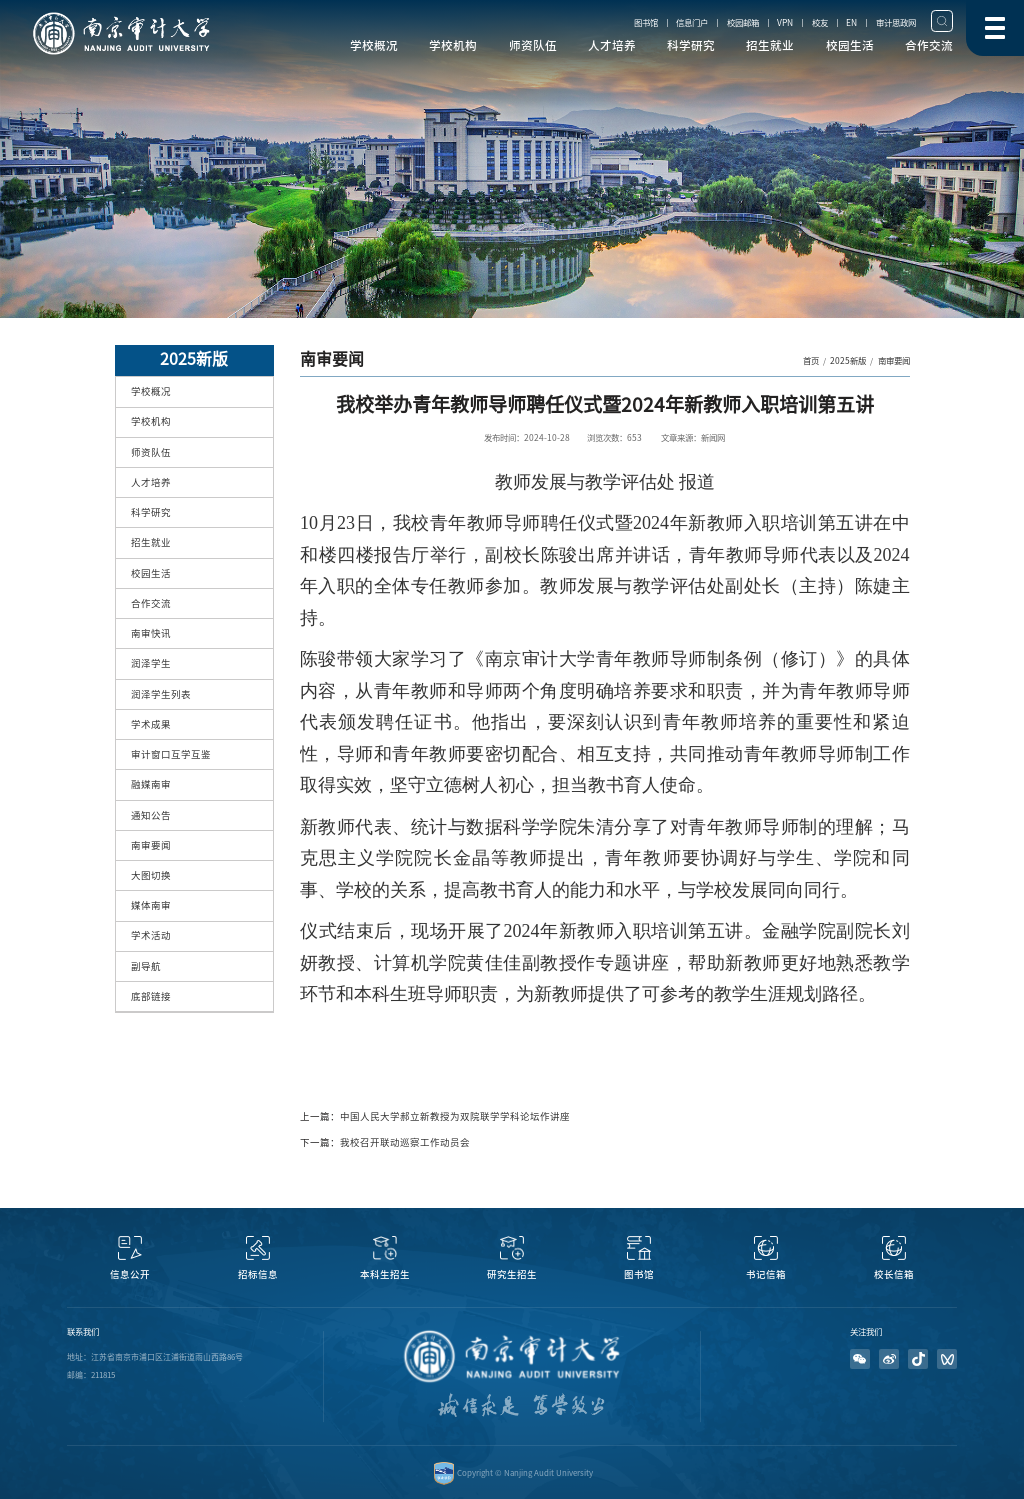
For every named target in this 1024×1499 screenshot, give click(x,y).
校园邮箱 (743, 23)
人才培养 (612, 45)
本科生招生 (385, 1274)
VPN (785, 23)
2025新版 (848, 361)
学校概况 (374, 45)
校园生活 (850, 45)
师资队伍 (533, 45)
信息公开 (130, 1274)
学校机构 (453, 45)
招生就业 (770, 45)
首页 (811, 361)
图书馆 (646, 23)
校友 (820, 23)
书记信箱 (766, 1274)
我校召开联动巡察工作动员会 (405, 1142)
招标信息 (258, 1274)
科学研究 (691, 45)
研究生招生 (512, 1274)
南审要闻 (894, 361)
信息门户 (692, 23)
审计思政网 (896, 23)
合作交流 (929, 45)
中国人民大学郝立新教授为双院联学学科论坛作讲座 (455, 1116)
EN (851, 23)
